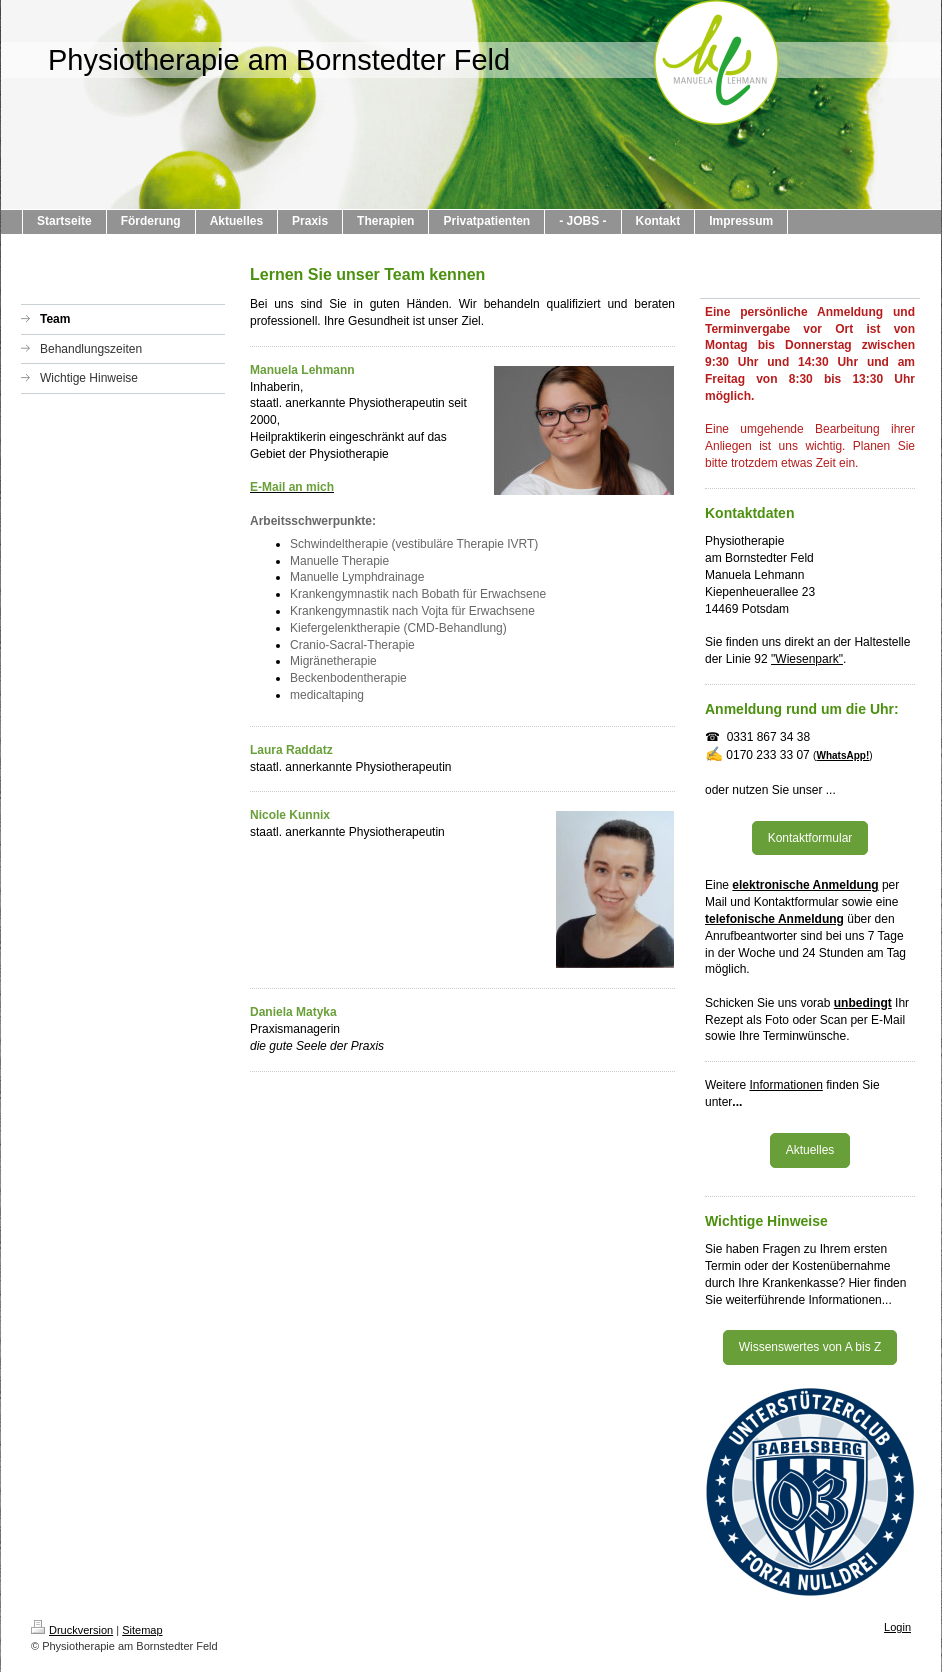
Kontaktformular (810, 838)
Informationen (785, 1085)
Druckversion (72, 1630)
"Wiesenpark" (807, 659)
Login (897, 1627)
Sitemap (142, 1630)
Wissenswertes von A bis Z (810, 1347)
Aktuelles (810, 1150)
